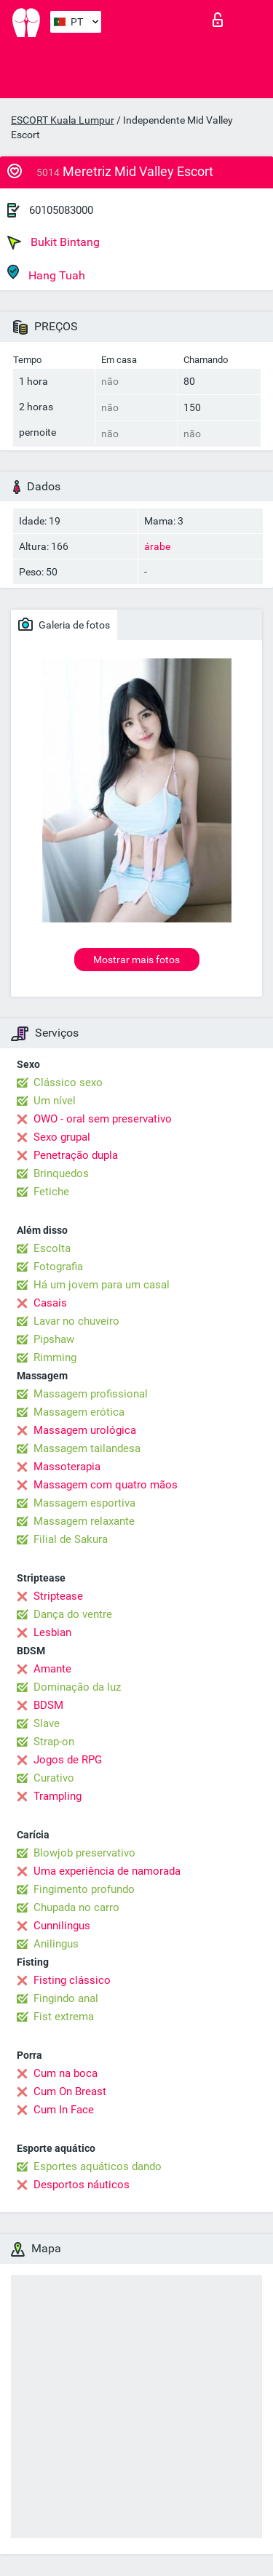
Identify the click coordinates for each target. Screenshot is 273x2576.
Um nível (54, 1100)
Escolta (52, 1248)
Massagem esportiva (84, 1503)
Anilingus (56, 1943)
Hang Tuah (46, 273)
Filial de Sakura (70, 1539)
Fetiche (51, 1191)
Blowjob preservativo (84, 1852)
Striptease (58, 1596)
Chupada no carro (76, 1907)
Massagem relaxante (84, 1521)
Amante (52, 1668)
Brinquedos (61, 1173)
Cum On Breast (69, 2091)
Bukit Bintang (53, 242)
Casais (50, 1302)
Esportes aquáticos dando (97, 2166)
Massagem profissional (90, 1393)
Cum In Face (63, 2109)
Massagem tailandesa (87, 1448)
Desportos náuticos (81, 2184)
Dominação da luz (77, 1687)
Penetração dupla (75, 1155)
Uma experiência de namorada (107, 1871)
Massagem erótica (78, 1412)
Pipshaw (53, 1339)
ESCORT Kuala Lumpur (62, 120)
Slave (46, 1723)
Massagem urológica (84, 1430)
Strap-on (53, 1741)
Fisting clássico (72, 1980)
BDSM (48, 1705)
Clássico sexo (68, 1082)
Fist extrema (63, 2016)
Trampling (57, 1796)
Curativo (53, 1778)
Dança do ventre (72, 1614)
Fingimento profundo (84, 1889)
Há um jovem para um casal (101, 1284)
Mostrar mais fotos (136, 959)
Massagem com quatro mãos (105, 1484)
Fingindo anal (65, 1998)
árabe (157, 546)
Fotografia (58, 1266)
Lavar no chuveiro (76, 1321)
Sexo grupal (61, 1137)
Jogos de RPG (67, 1759)
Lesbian (52, 1632)
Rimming (54, 1357)
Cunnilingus (61, 1925)
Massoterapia (66, 1466)
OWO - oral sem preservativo (102, 1118)
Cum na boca (65, 2073)
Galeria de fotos (64, 624)
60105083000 (61, 210)
